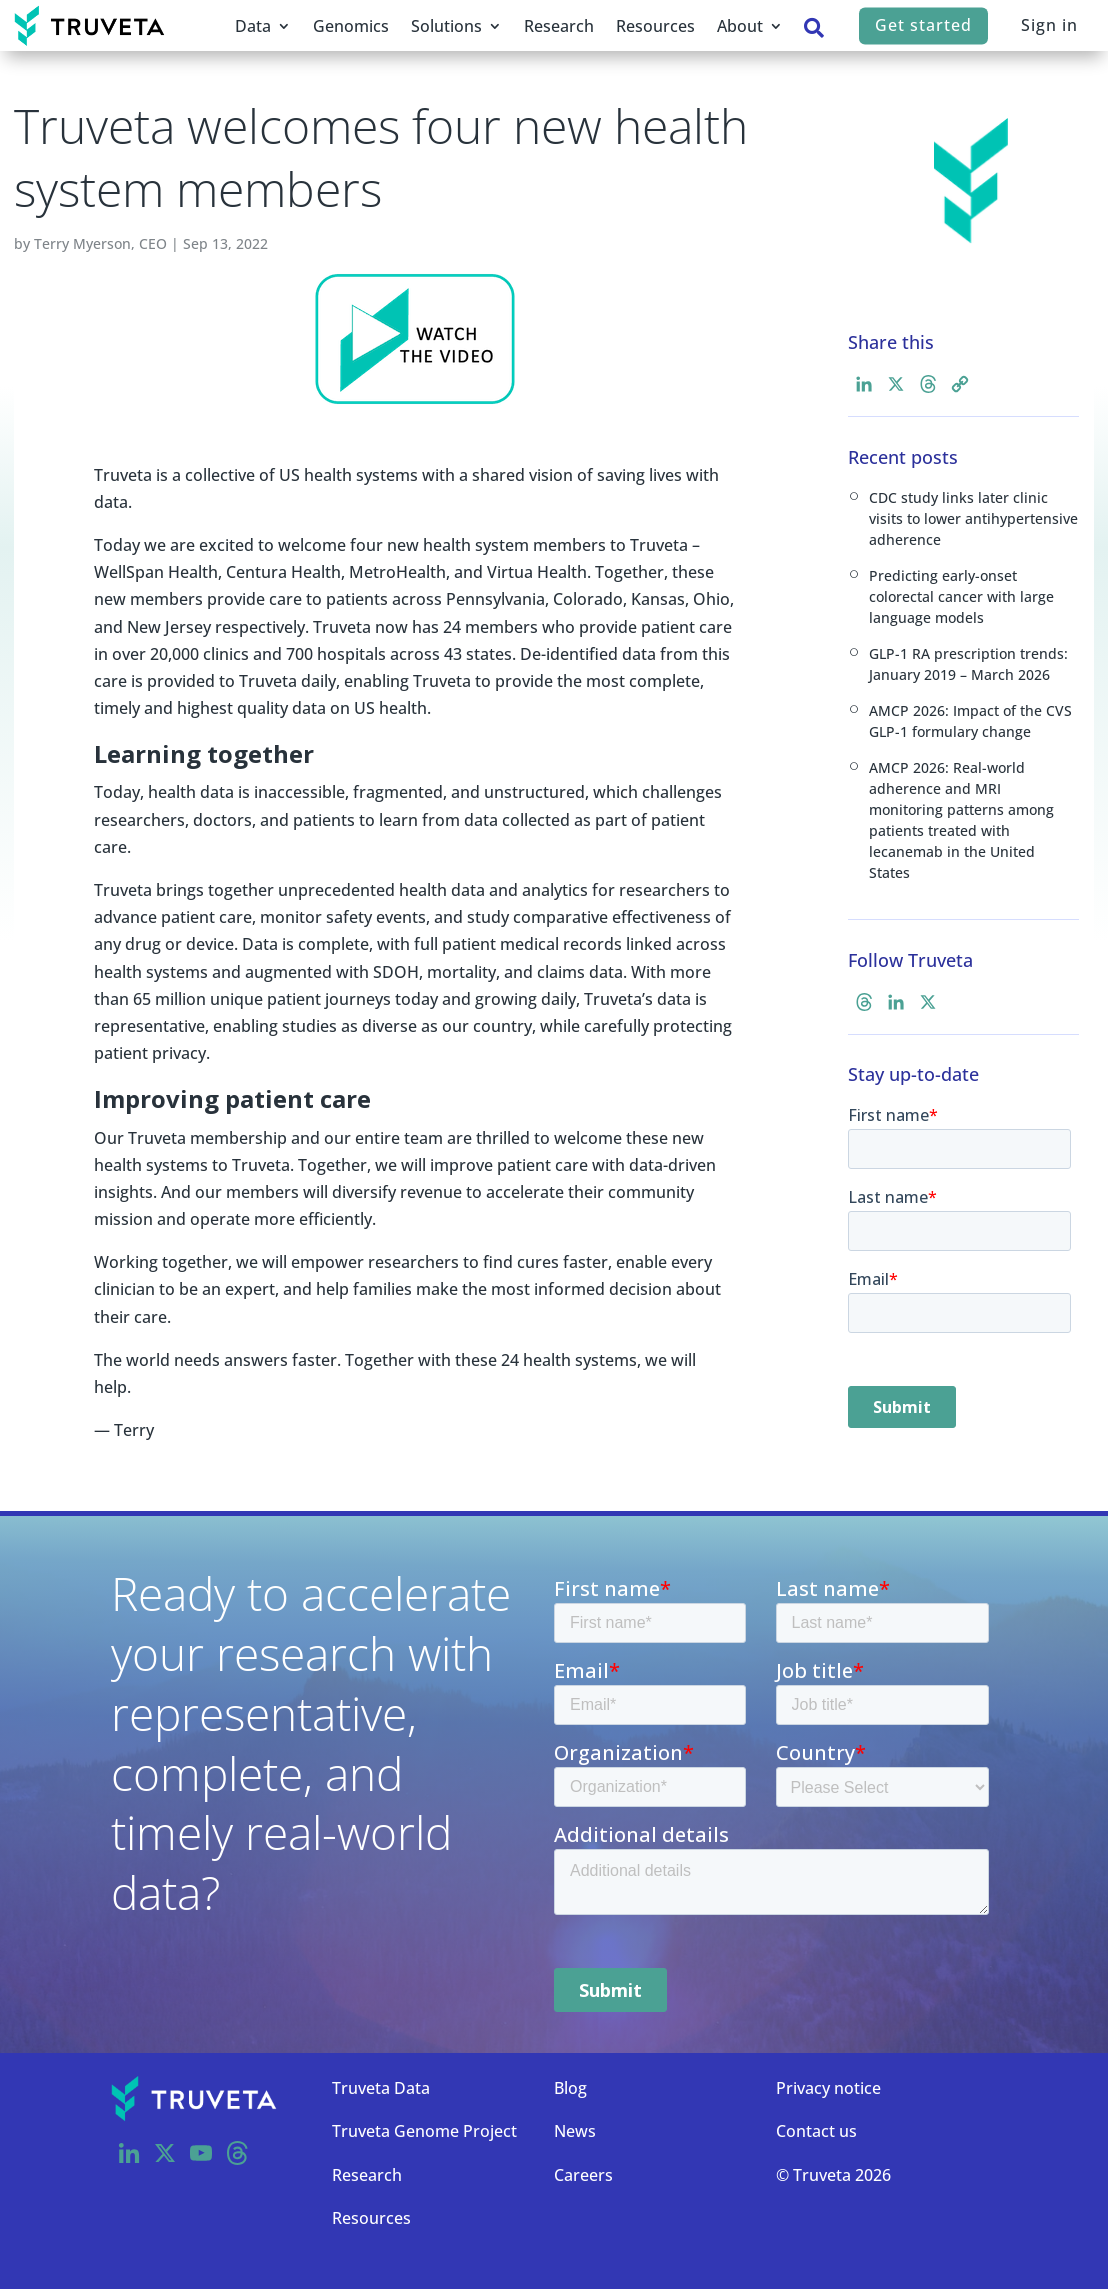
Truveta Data (381, 2088)
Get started (923, 25)
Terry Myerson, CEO (100, 243)
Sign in (1049, 25)
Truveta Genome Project (424, 2131)
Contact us (816, 2131)
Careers (583, 2175)
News (575, 2131)
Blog (570, 2088)
